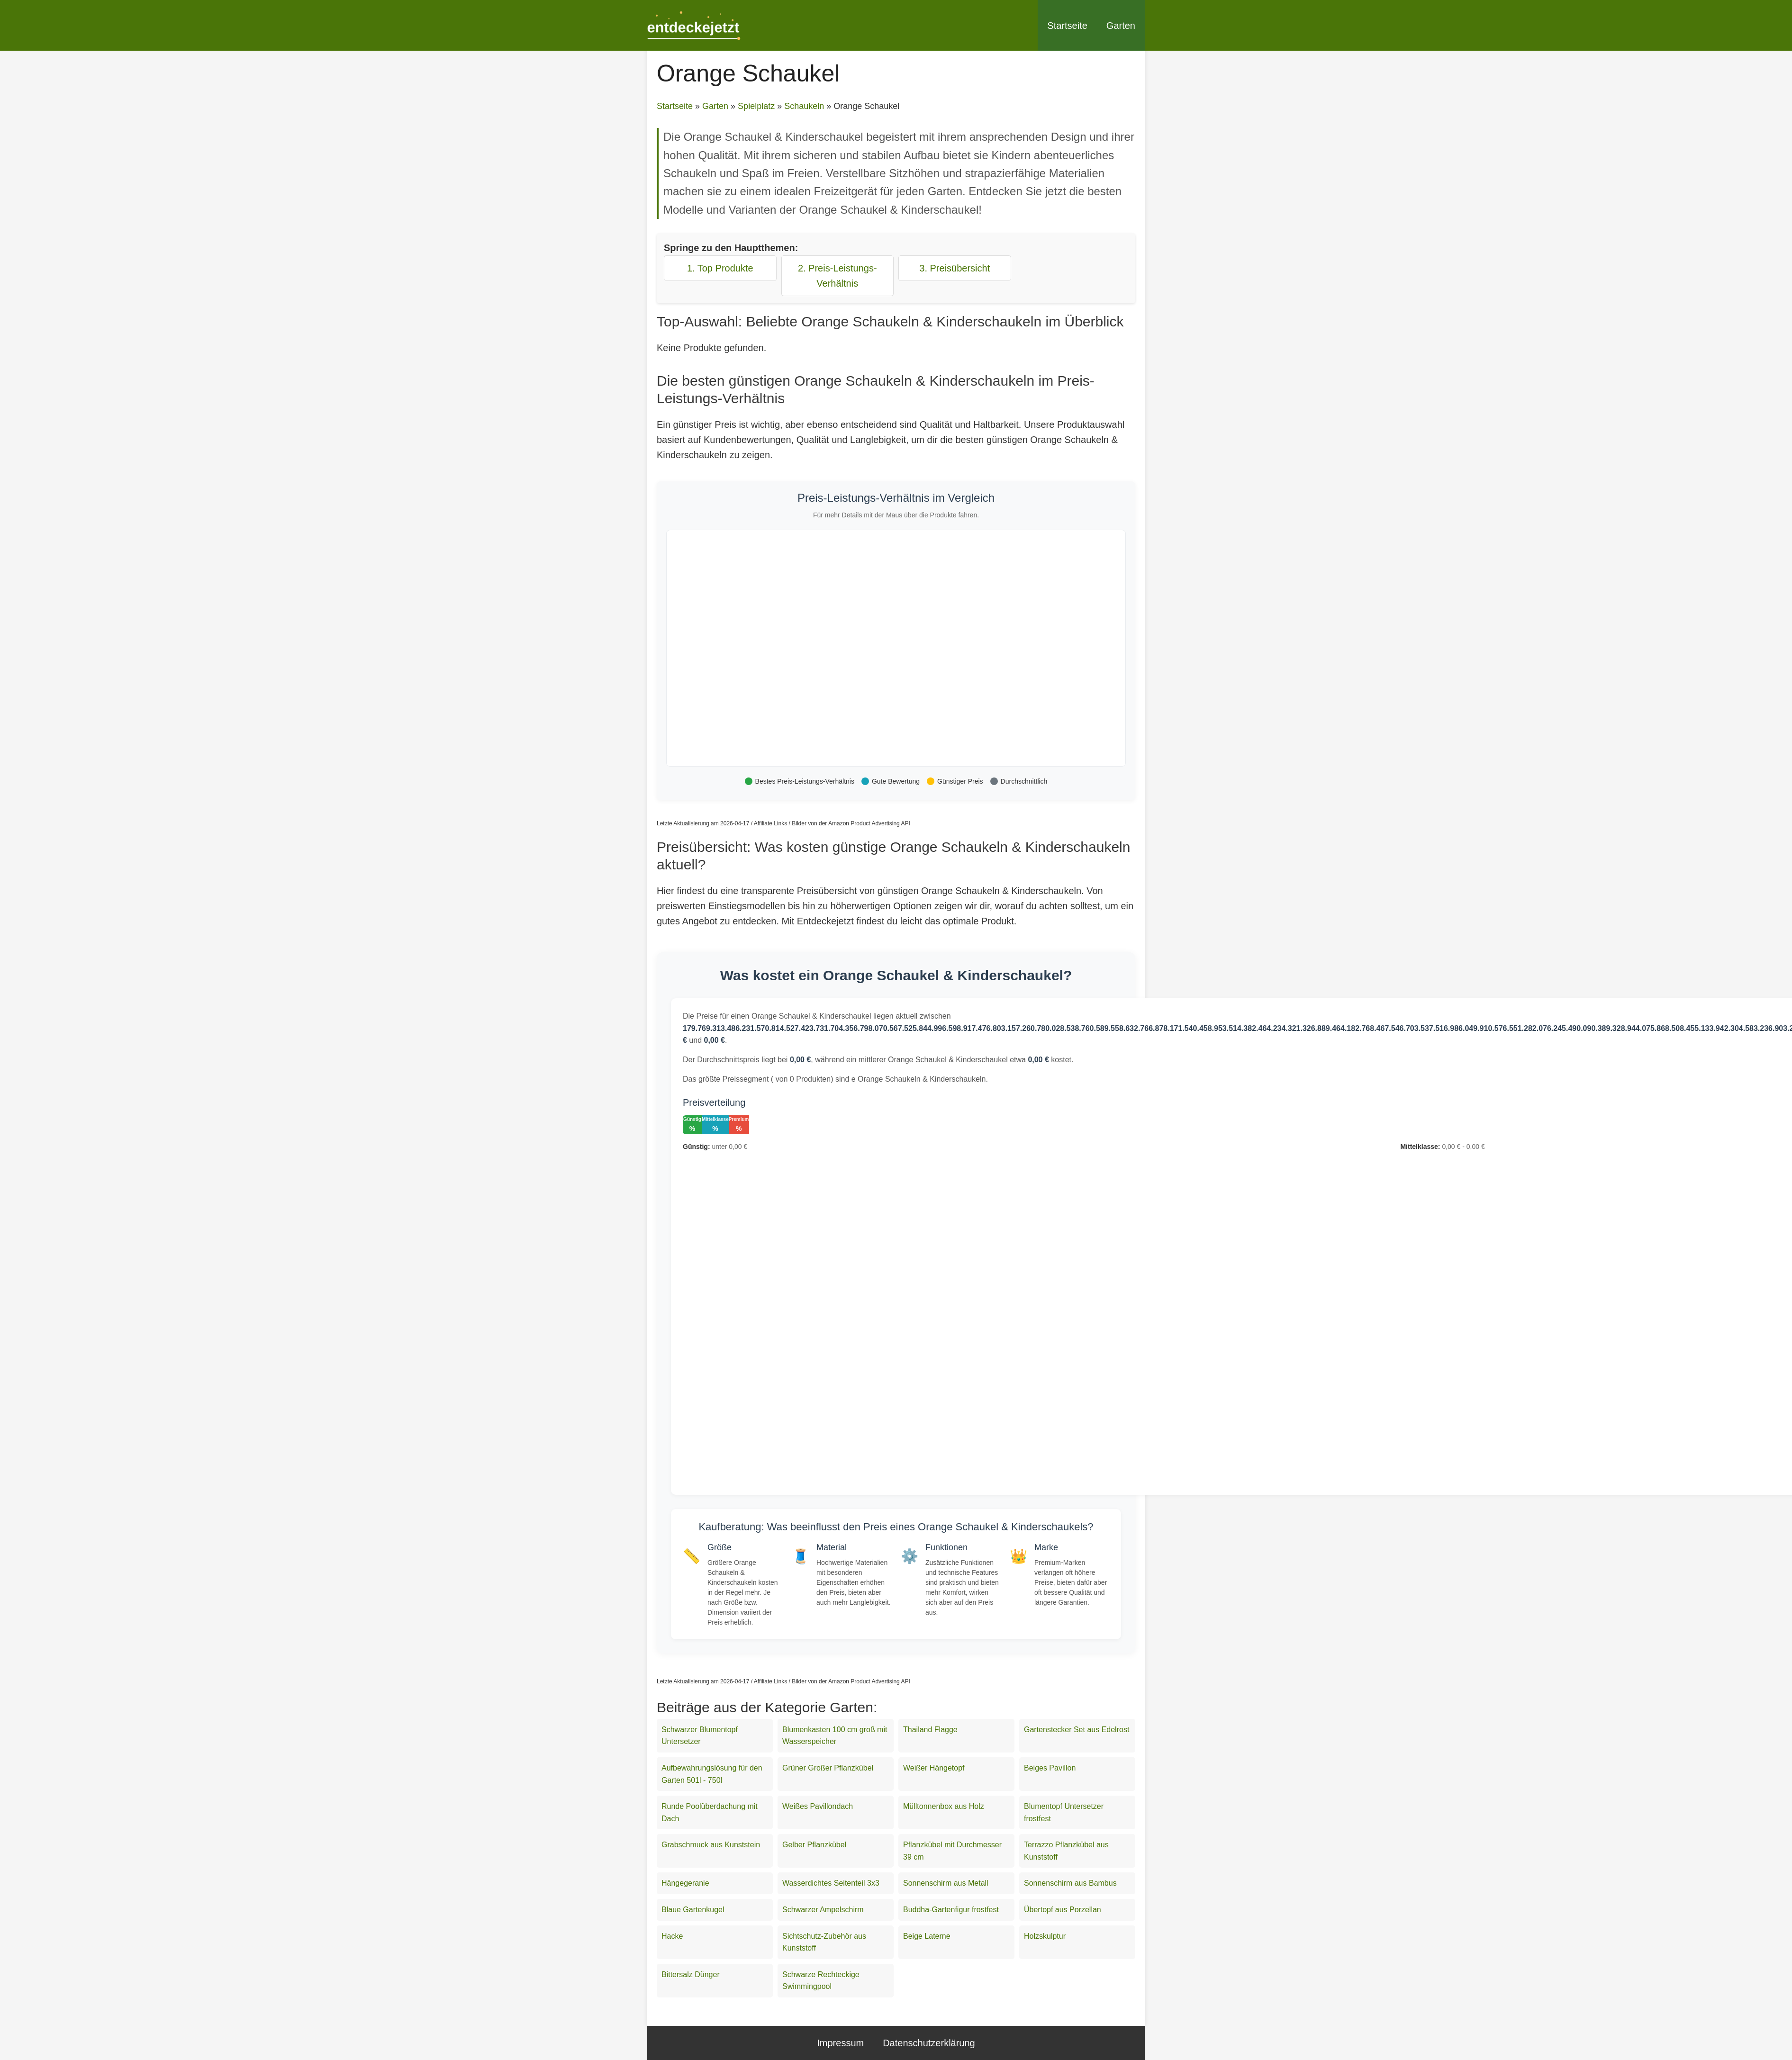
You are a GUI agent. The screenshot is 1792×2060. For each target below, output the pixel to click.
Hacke (672, 1936)
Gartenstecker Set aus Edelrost (1076, 1730)
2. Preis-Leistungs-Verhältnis (837, 276)
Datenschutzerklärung (929, 2043)
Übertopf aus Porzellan (1062, 1910)
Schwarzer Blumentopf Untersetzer (699, 1736)
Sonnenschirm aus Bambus (1070, 1883)
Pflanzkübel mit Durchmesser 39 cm (952, 1851)
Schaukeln (804, 106)
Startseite (1067, 25)
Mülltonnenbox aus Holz (943, 1806)
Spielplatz (756, 106)
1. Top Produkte (720, 268)
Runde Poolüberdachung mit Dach (709, 1812)
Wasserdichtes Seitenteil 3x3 (830, 1883)
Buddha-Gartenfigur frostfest (951, 1910)
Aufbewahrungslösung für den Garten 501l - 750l (711, 1774)
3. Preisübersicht (954, 268)
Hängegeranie (685, 1883)
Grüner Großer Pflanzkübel (827, 1768)
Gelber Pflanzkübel (814, 1845)
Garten (1120, 25)
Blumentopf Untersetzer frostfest (1064, 1812)
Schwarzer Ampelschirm (823, 1910)
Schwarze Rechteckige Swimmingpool (821, 1980)
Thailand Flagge (930, 1730)
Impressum (840, 2043)
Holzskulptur (1045, 1936)
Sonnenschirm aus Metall (945, 1883)
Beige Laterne (926, 1936)
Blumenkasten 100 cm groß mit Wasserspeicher (834, 1736)
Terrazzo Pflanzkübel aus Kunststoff (1066, 1851)
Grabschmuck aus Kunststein (710, 1845)
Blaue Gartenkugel (692, 1910)
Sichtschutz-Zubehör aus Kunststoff (824, 1942)
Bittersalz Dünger (690, 1974)
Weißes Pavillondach (817, 1806)
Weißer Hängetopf (934, 1768)
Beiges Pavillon (1050, 1768)
